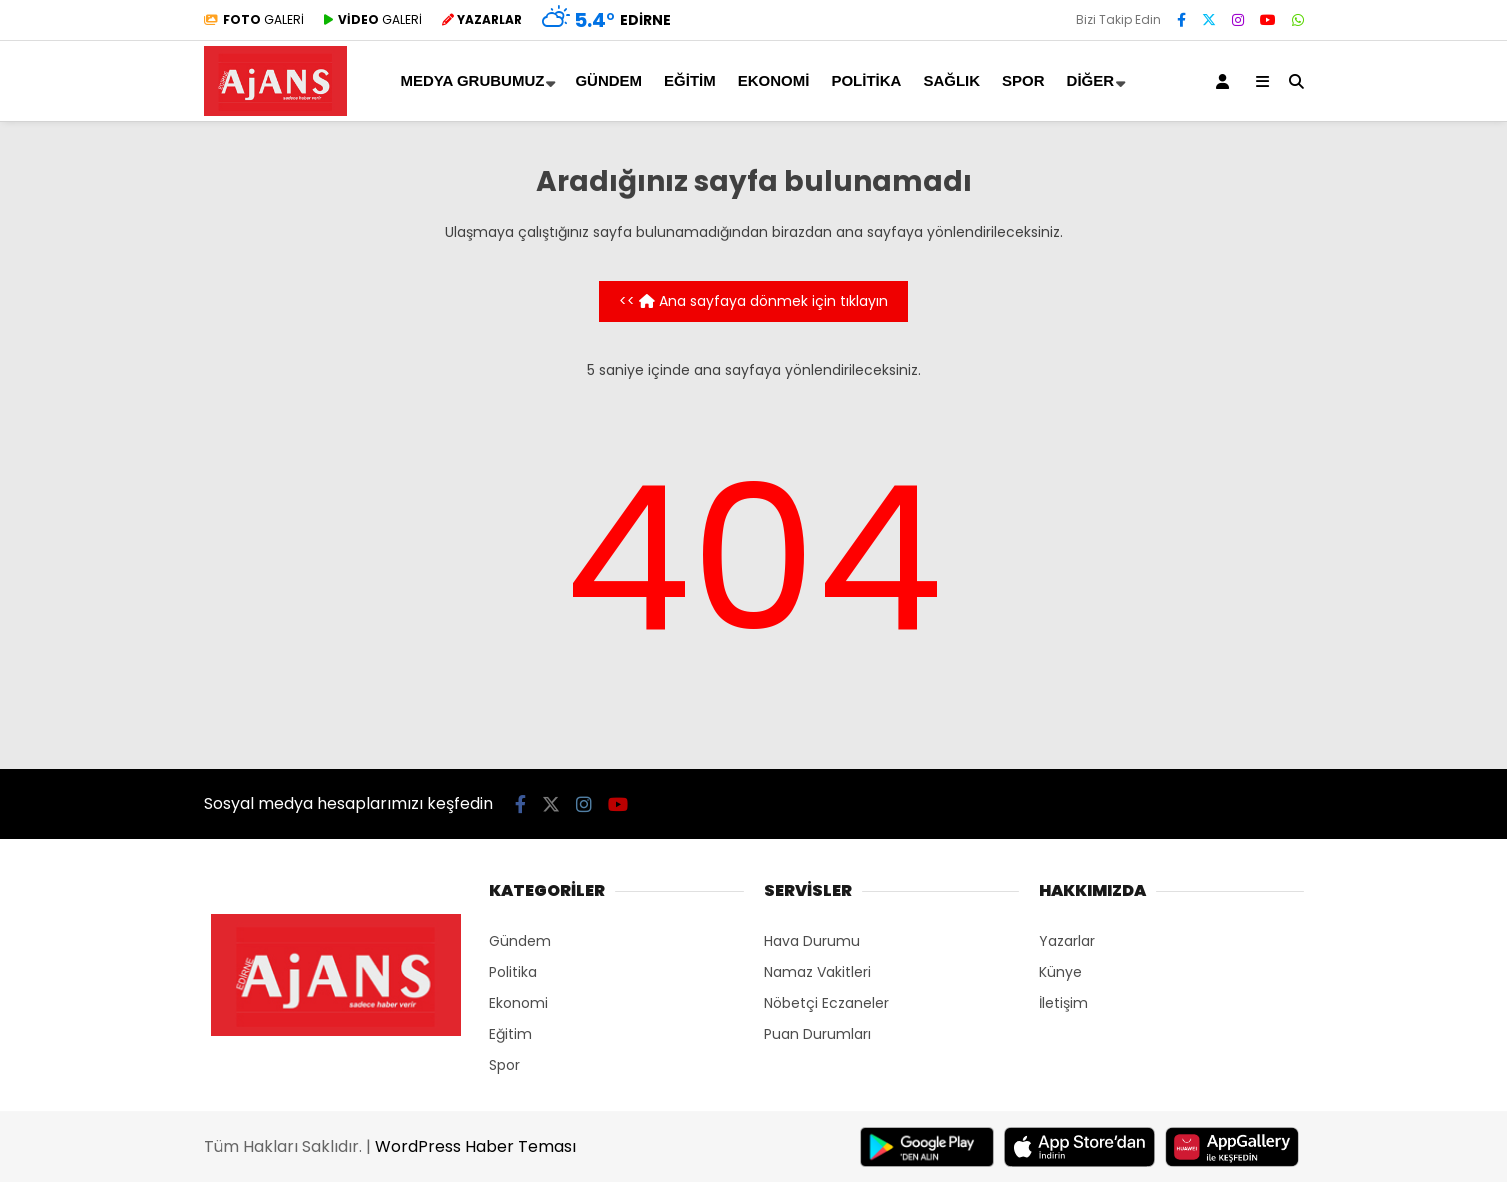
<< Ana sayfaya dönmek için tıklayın (753, 301)
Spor (1023, 80)
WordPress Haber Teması (475, 1146)
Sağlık (951, 80)
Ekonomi (774, 80)
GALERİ (254, 19)
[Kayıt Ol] (1226, 81)
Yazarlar (1067, 941)
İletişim (1063, 1003)
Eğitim (690, 80)
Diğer (1091, 80)
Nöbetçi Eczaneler (826, 1003)
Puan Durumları (817, 1034)
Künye (1060, 972)
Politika (866, 80)
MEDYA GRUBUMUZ (473, 80)
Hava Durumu (812, 941)
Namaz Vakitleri (817, 972)
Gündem (608, 80)
